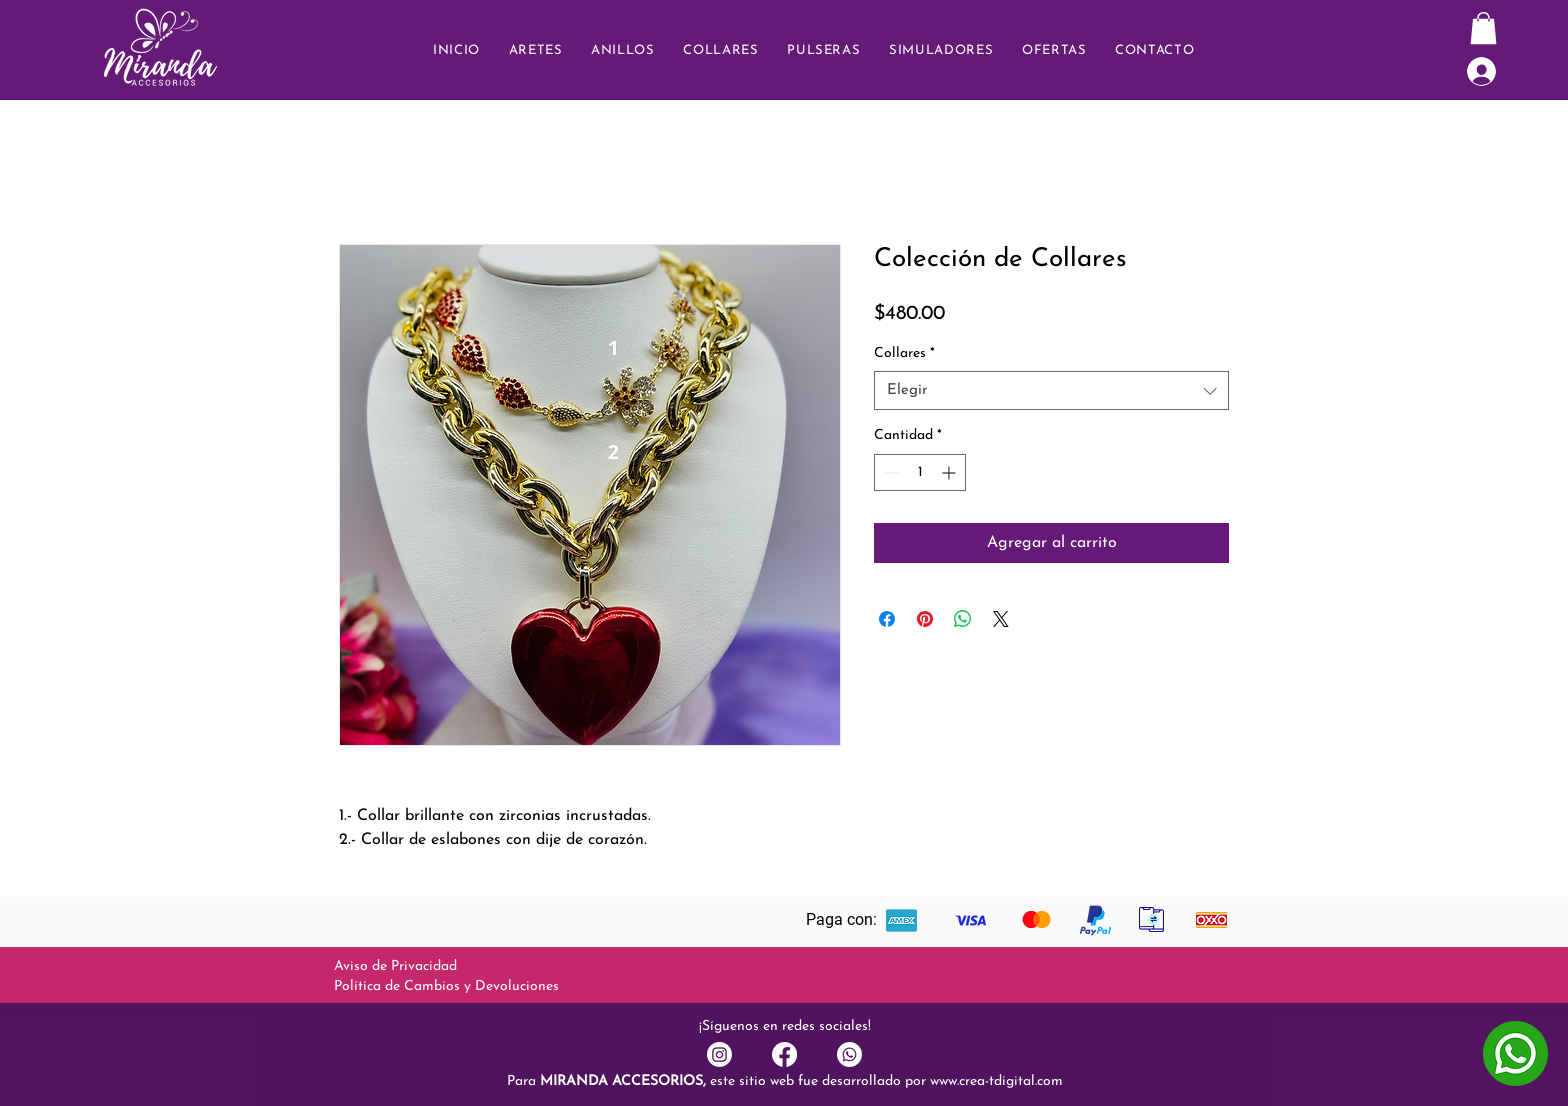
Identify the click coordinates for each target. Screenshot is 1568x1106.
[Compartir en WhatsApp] (963, 619)
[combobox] (1051, 390)
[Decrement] (889, 472)
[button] (1155, 50)
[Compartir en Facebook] (887, 619)
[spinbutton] (920, 472)
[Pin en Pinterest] (925, 619)
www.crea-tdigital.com (996, 1081)
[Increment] (950, 472)
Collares (904, 353)
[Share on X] (1001, 619)
